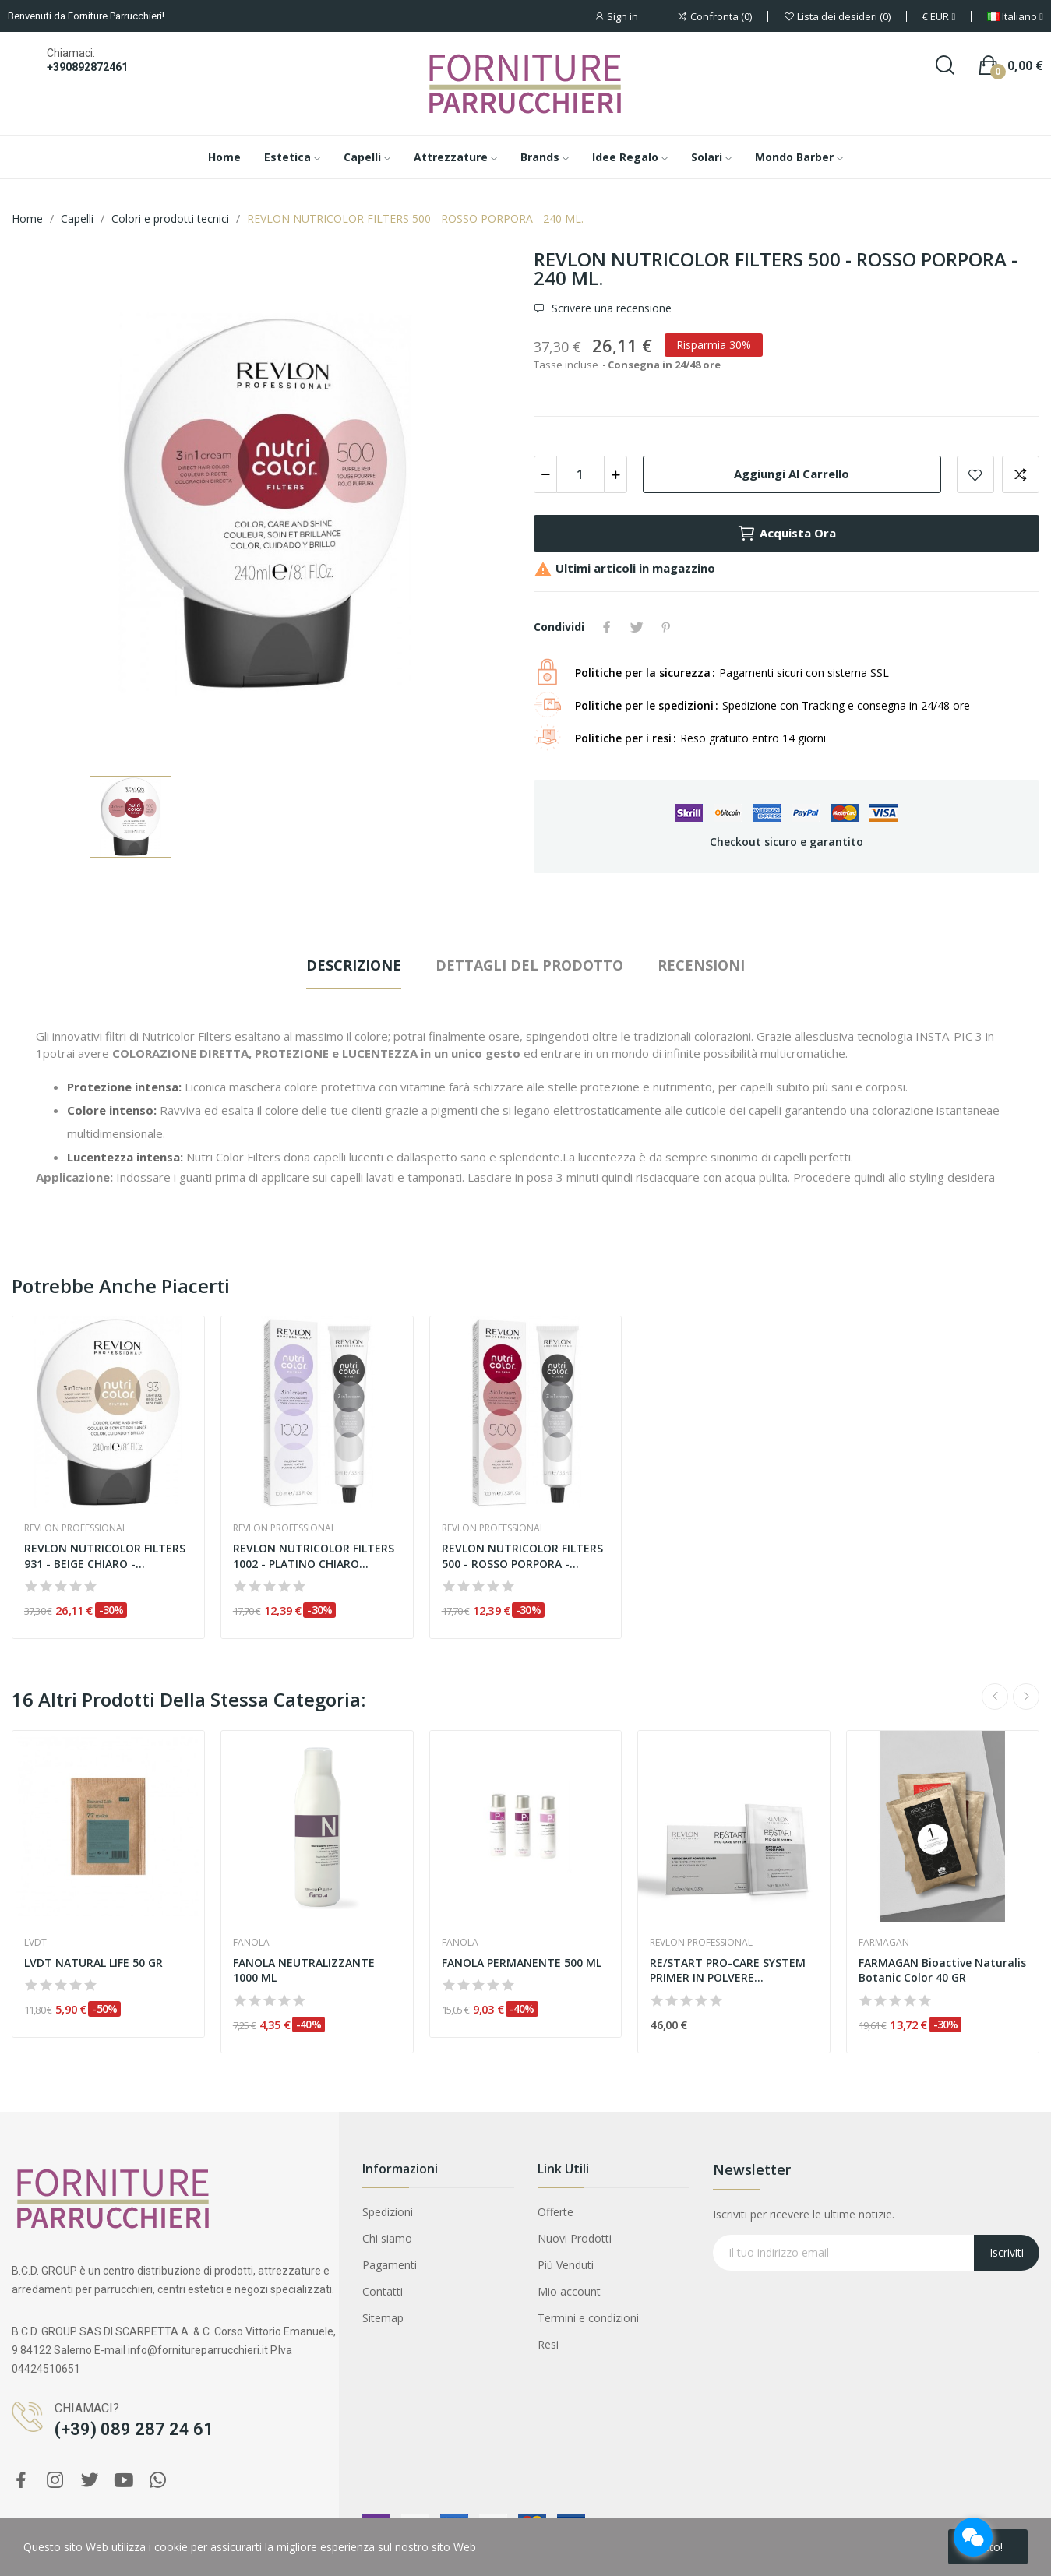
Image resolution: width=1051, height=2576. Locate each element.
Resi (548, 2344)
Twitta (636, 627)
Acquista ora (786, 533)
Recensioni (701, 965)
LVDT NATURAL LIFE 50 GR (93, 1962)
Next (1026, 1696)
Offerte (555, 2211)
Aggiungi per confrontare (1020, 474)
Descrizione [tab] (353, 965)
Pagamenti (389, 2264)
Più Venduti (566, 2264)
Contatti (382, 2291)
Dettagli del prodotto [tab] (529, 965)
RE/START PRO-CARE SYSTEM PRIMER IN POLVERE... (728, 1970)
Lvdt (35, 1942)
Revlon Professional (75, 1528)
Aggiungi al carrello (791, 473)
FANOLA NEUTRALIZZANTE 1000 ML (304, 1970)
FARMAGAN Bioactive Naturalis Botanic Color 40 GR (942, 1970)
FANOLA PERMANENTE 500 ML (521, 1962)
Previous (995, 1696)
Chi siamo (387, 2238)
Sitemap (383, 2317)
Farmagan (884, 1942)
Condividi (607, 627)
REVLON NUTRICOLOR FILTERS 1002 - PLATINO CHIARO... (313, 1556)
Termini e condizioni (588, 2317)
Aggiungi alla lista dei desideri (975, 474)
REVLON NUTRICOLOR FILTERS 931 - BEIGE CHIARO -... (104, 1556)
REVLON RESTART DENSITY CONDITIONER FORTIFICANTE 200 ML (179, 2496)
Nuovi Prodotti (575, 2238)
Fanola (251, 1942)
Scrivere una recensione (610, 308)
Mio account (569, 2291)
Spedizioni (387, 2211)
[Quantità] (580, 474)
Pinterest (666, 627)
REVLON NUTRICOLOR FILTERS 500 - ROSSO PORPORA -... (522, 1556)
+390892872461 (87, 67)
